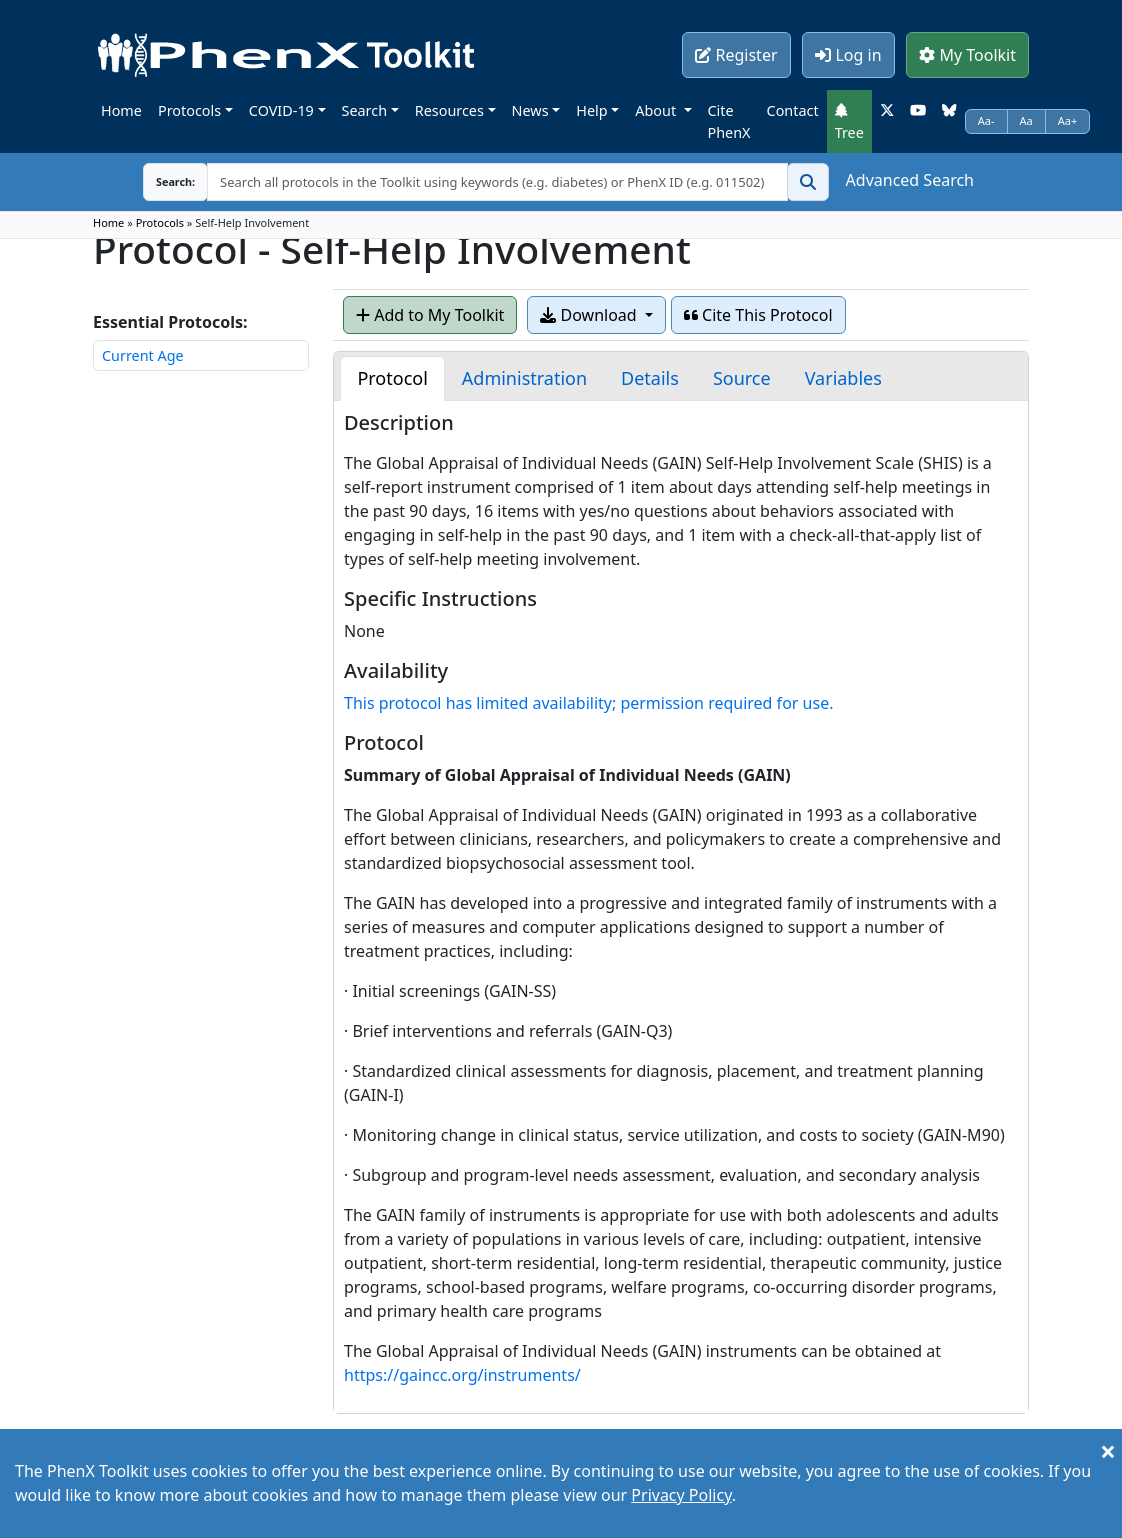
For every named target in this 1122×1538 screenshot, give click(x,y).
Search (365, 110)
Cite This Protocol (758, 315)
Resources (449, 110)
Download (590, 315)
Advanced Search (910, 180)
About (657, 110)
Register (736, 55)
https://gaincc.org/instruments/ (462, 1375)
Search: (160, 181)
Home (121, 110)
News (530, 110)
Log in (848, 55)
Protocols (189, 110)
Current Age (143, 355)
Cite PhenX (729, 121)
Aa (1026, 120)
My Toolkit (967, 55)
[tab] (392, 378)
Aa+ (1068, 120)
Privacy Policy (681, 1495)
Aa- (986, 120)
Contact (793, 110)
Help (591, 110)
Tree (849, 122)
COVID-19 (281, 110)
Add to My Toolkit (430, 315)
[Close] (1108, 1451)
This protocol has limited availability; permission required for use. (588, 703)
